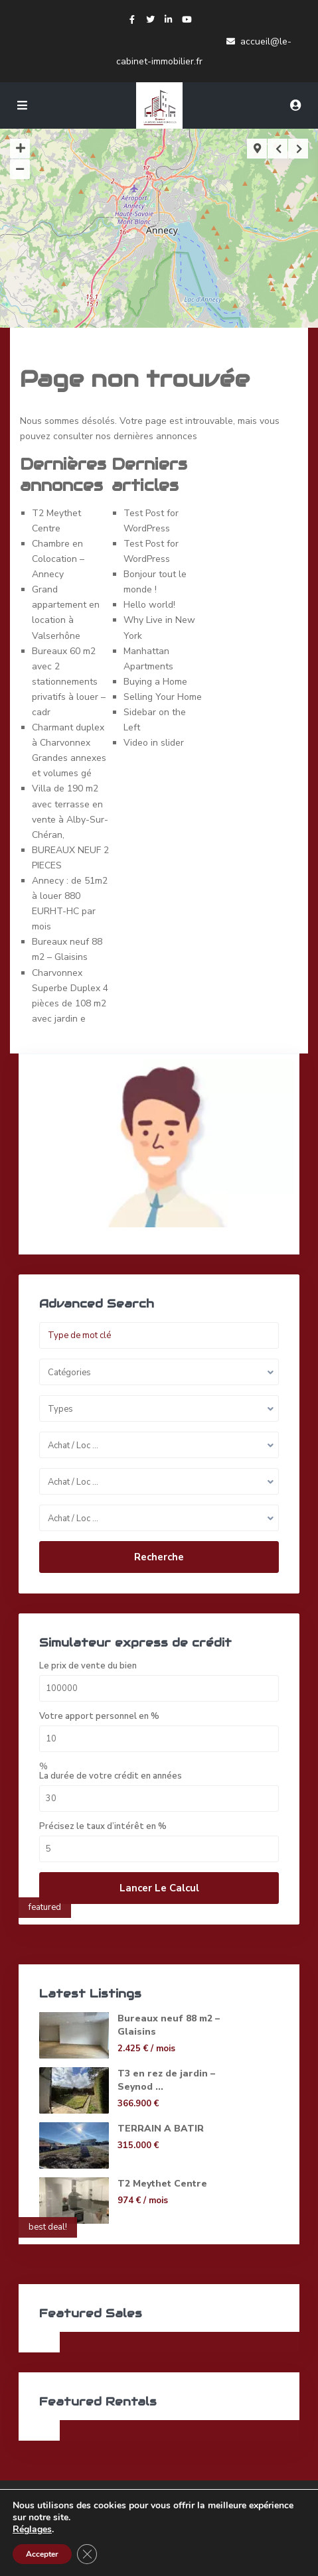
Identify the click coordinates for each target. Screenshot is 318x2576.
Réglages (32, 2530)
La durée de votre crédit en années (110, 1776)
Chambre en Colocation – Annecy (58, 558)
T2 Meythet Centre (162, 2183)
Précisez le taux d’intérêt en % (103, 1826)
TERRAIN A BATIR (161, 2128)
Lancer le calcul (159, 1888)
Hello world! (149, 604)
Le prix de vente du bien (88, 1666)
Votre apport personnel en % (99, 1716)
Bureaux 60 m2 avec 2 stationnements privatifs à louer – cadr (69, 681)
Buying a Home (155, 681)
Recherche (159, 1557)
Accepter (42, 2554)
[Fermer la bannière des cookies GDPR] (87, 2554)
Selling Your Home (162, 697)
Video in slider (153, 742)
